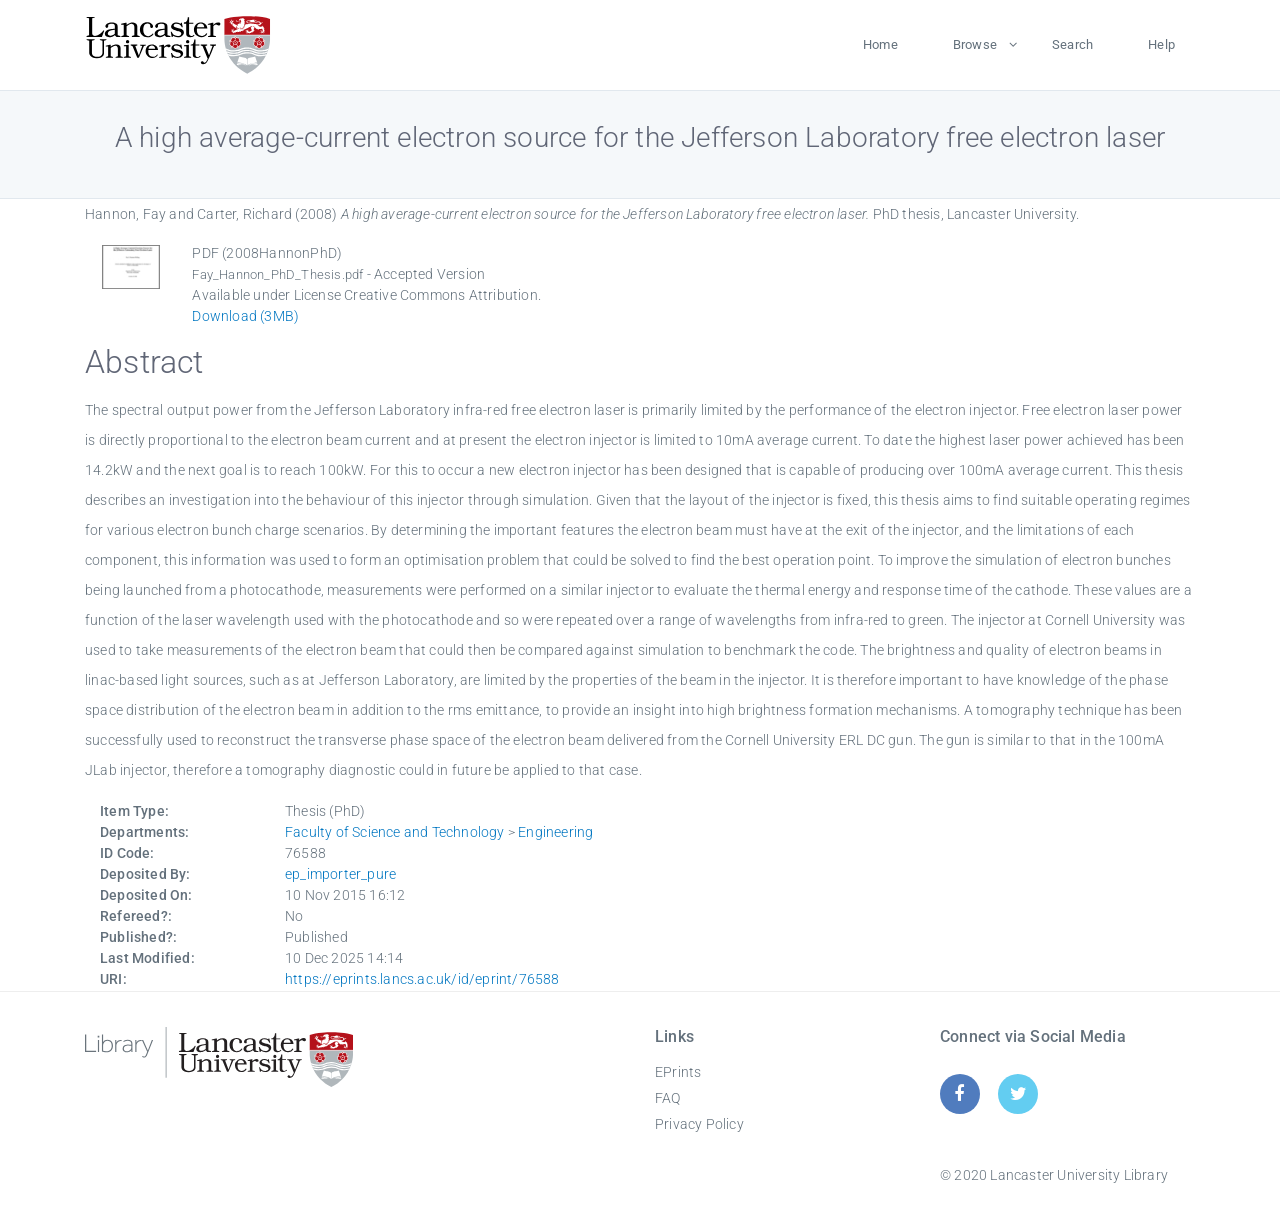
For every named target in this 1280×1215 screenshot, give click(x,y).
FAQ (668, 1098)
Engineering (555, 832)
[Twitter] (1018, 1093)
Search (1072, 44)
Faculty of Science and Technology (395, 832)
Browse (975, 44)
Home (880, 44)
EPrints (678, 1072)
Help (1161, 44)
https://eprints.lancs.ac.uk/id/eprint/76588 (422, 979)
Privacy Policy (699, 1124)
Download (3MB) (245, 316)
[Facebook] (959, 1093)
